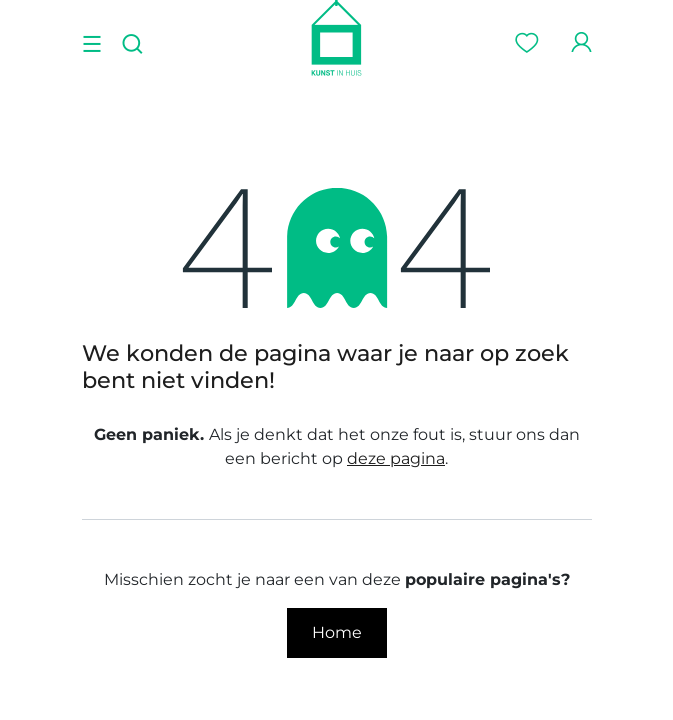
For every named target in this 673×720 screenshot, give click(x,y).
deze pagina (396, 458)
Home (337, 632)
